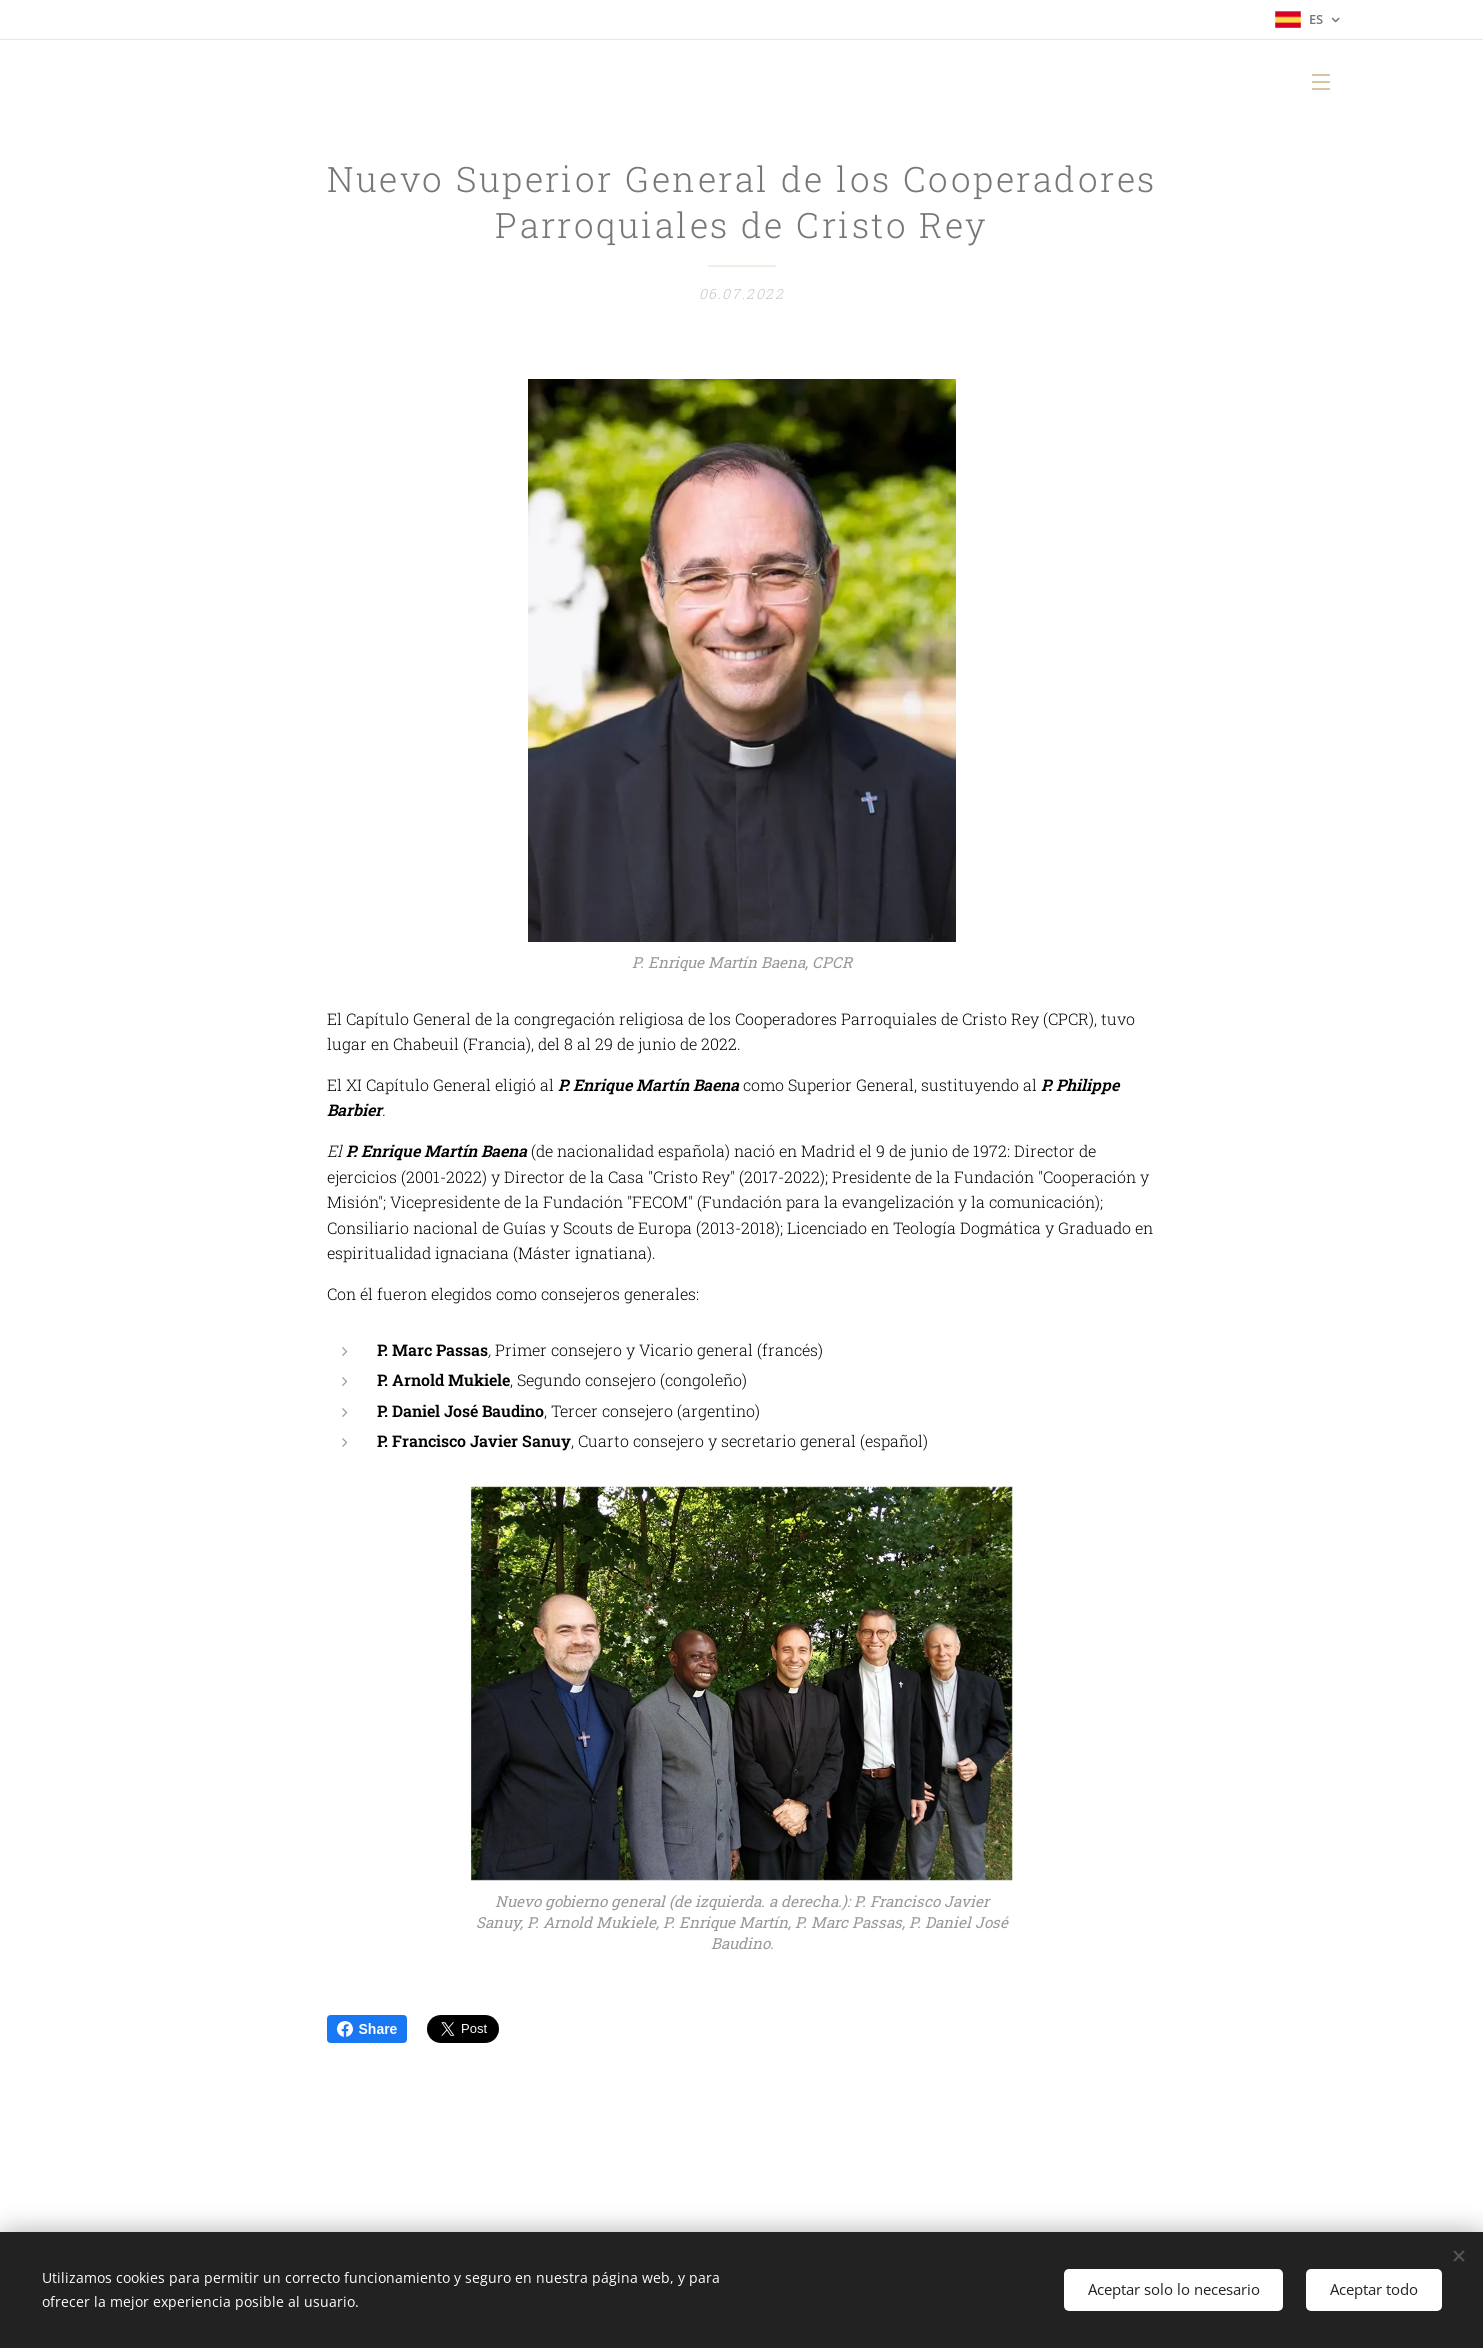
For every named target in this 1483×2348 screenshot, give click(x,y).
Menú (1321, 82)
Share (367, 2029)
